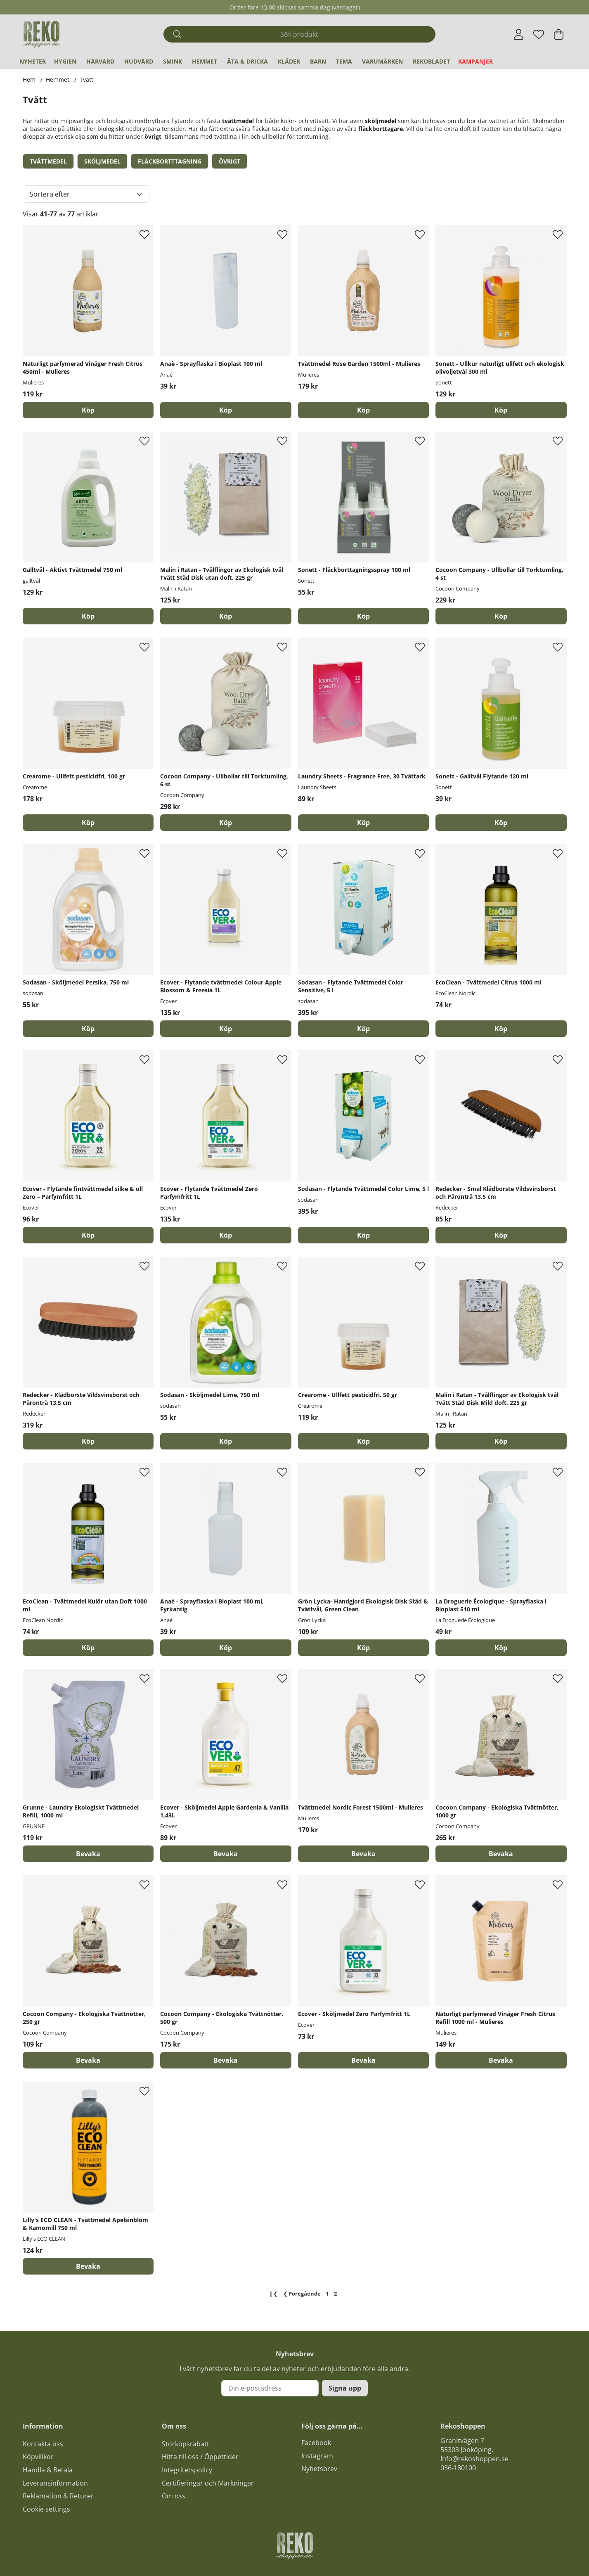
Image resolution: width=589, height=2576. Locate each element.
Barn (318, 61)
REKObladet (431, 61)
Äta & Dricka (247, 61)
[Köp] (88, 410)
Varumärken (382, 61)
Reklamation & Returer (58, 2495)
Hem (29, 79)
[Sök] (299, 34)
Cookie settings (46, 2509)
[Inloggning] (519, 34)
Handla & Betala (48, 2469)
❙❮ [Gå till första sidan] (273, 2293)
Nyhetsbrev (319, 2468)
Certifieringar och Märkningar (208, 2483)
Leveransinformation (55, 2483)
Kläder (289, 61)
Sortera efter (50, 194)
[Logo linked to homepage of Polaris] (41, 34)
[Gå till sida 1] (327, 2293)
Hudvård (138, 61)
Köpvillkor (38, 2456)
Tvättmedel (48, 161)
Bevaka (88, 1853)
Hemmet (204, 61)
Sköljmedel (102, 161)
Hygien (65, 61)
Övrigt (229, 161)
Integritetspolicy (187, 2469)
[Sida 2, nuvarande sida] (335, 2293)
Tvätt (86, 79)
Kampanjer (475, 61)
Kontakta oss (43, 2443)
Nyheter (32, 61)
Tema (344, 61)
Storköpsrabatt (185, 2443)
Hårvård (100, 61)
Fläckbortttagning (169, 161)
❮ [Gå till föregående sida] (302, 2293)
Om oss (173, 2495)
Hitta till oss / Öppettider (200, 2456)
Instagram (317, 2455)
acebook (318, 2442)
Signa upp (345, 2388)
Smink (172, 61)
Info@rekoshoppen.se (474, 2458)
